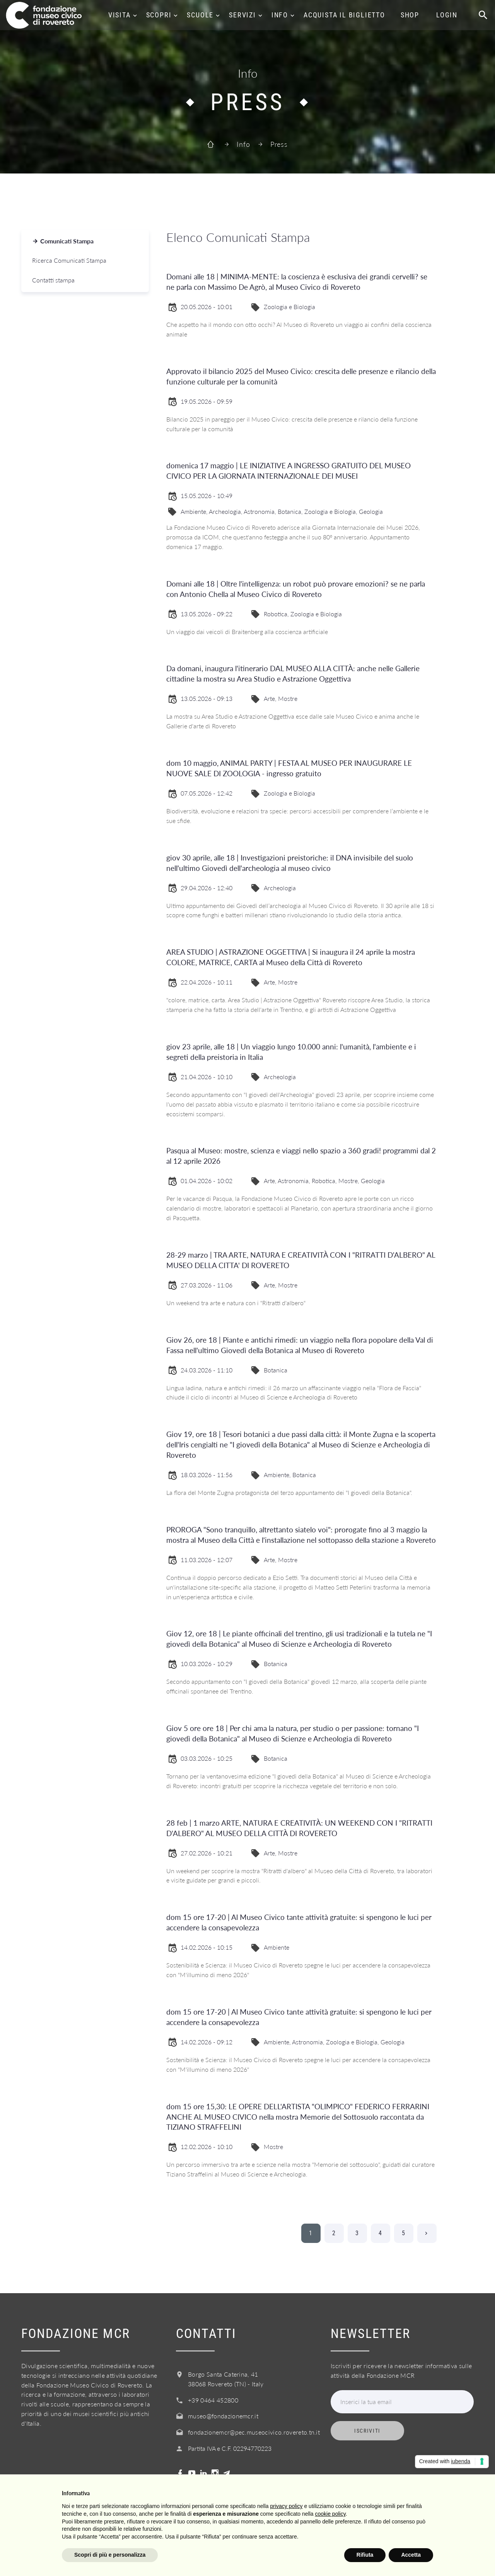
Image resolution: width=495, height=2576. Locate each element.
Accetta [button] (411, 2555)
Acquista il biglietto (344, 15)
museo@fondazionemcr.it (223, 2416)
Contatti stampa (53, 280)
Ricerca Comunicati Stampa (69, 260)
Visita (119, 15)
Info (279, 15)
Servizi (242, 15)
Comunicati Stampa (67, 241)
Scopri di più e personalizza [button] (109, 2555)
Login (446, 15)
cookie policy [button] (330, 2514)
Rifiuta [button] (365, 2555)
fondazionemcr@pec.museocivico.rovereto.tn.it (254, 2432)
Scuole (200, 15)
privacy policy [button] (286, 2506)
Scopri (159, 15)
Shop (410, 15)
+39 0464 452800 (213, 2400)
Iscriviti (367, 2431)
